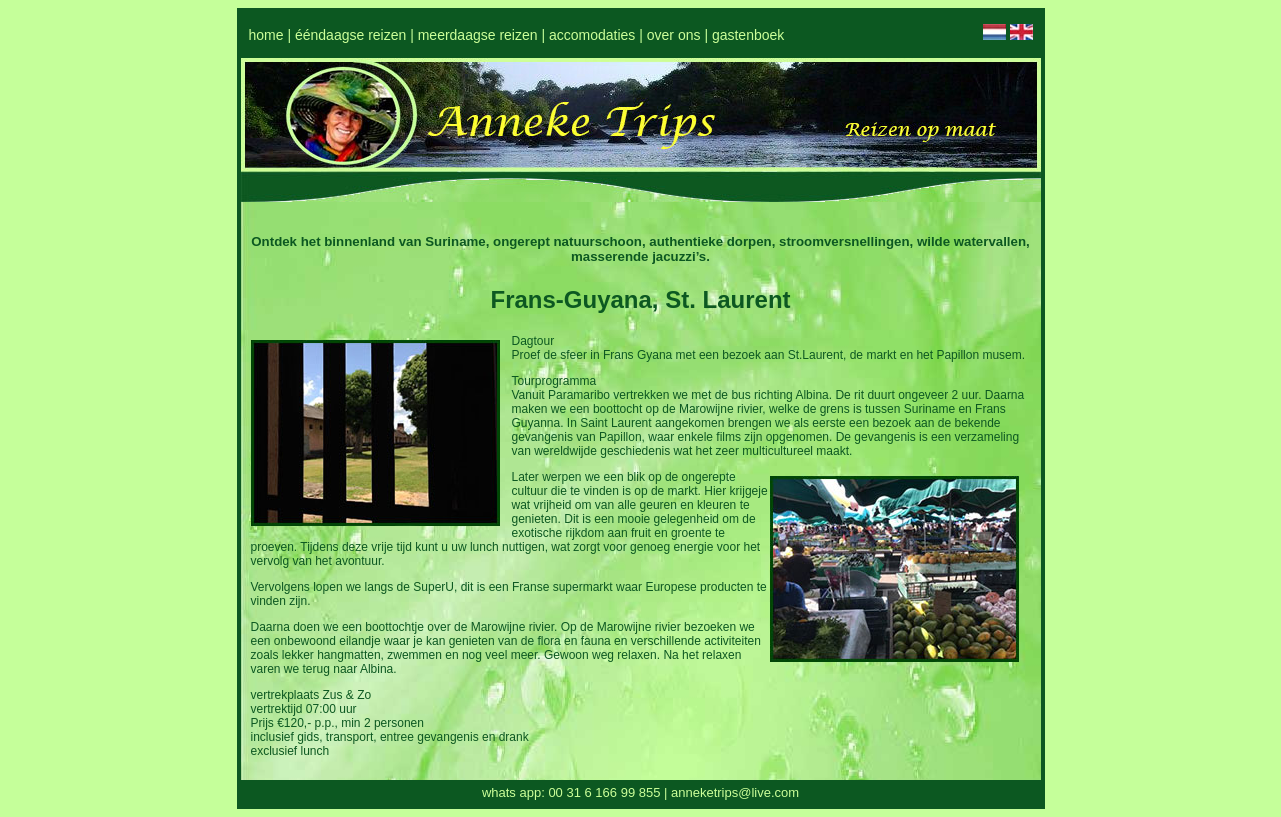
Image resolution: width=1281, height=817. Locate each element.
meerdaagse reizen (478, 35)
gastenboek (748, 35)
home (266, 35)
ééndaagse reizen (350, 35)
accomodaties (592, 35)
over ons (674, 35)
